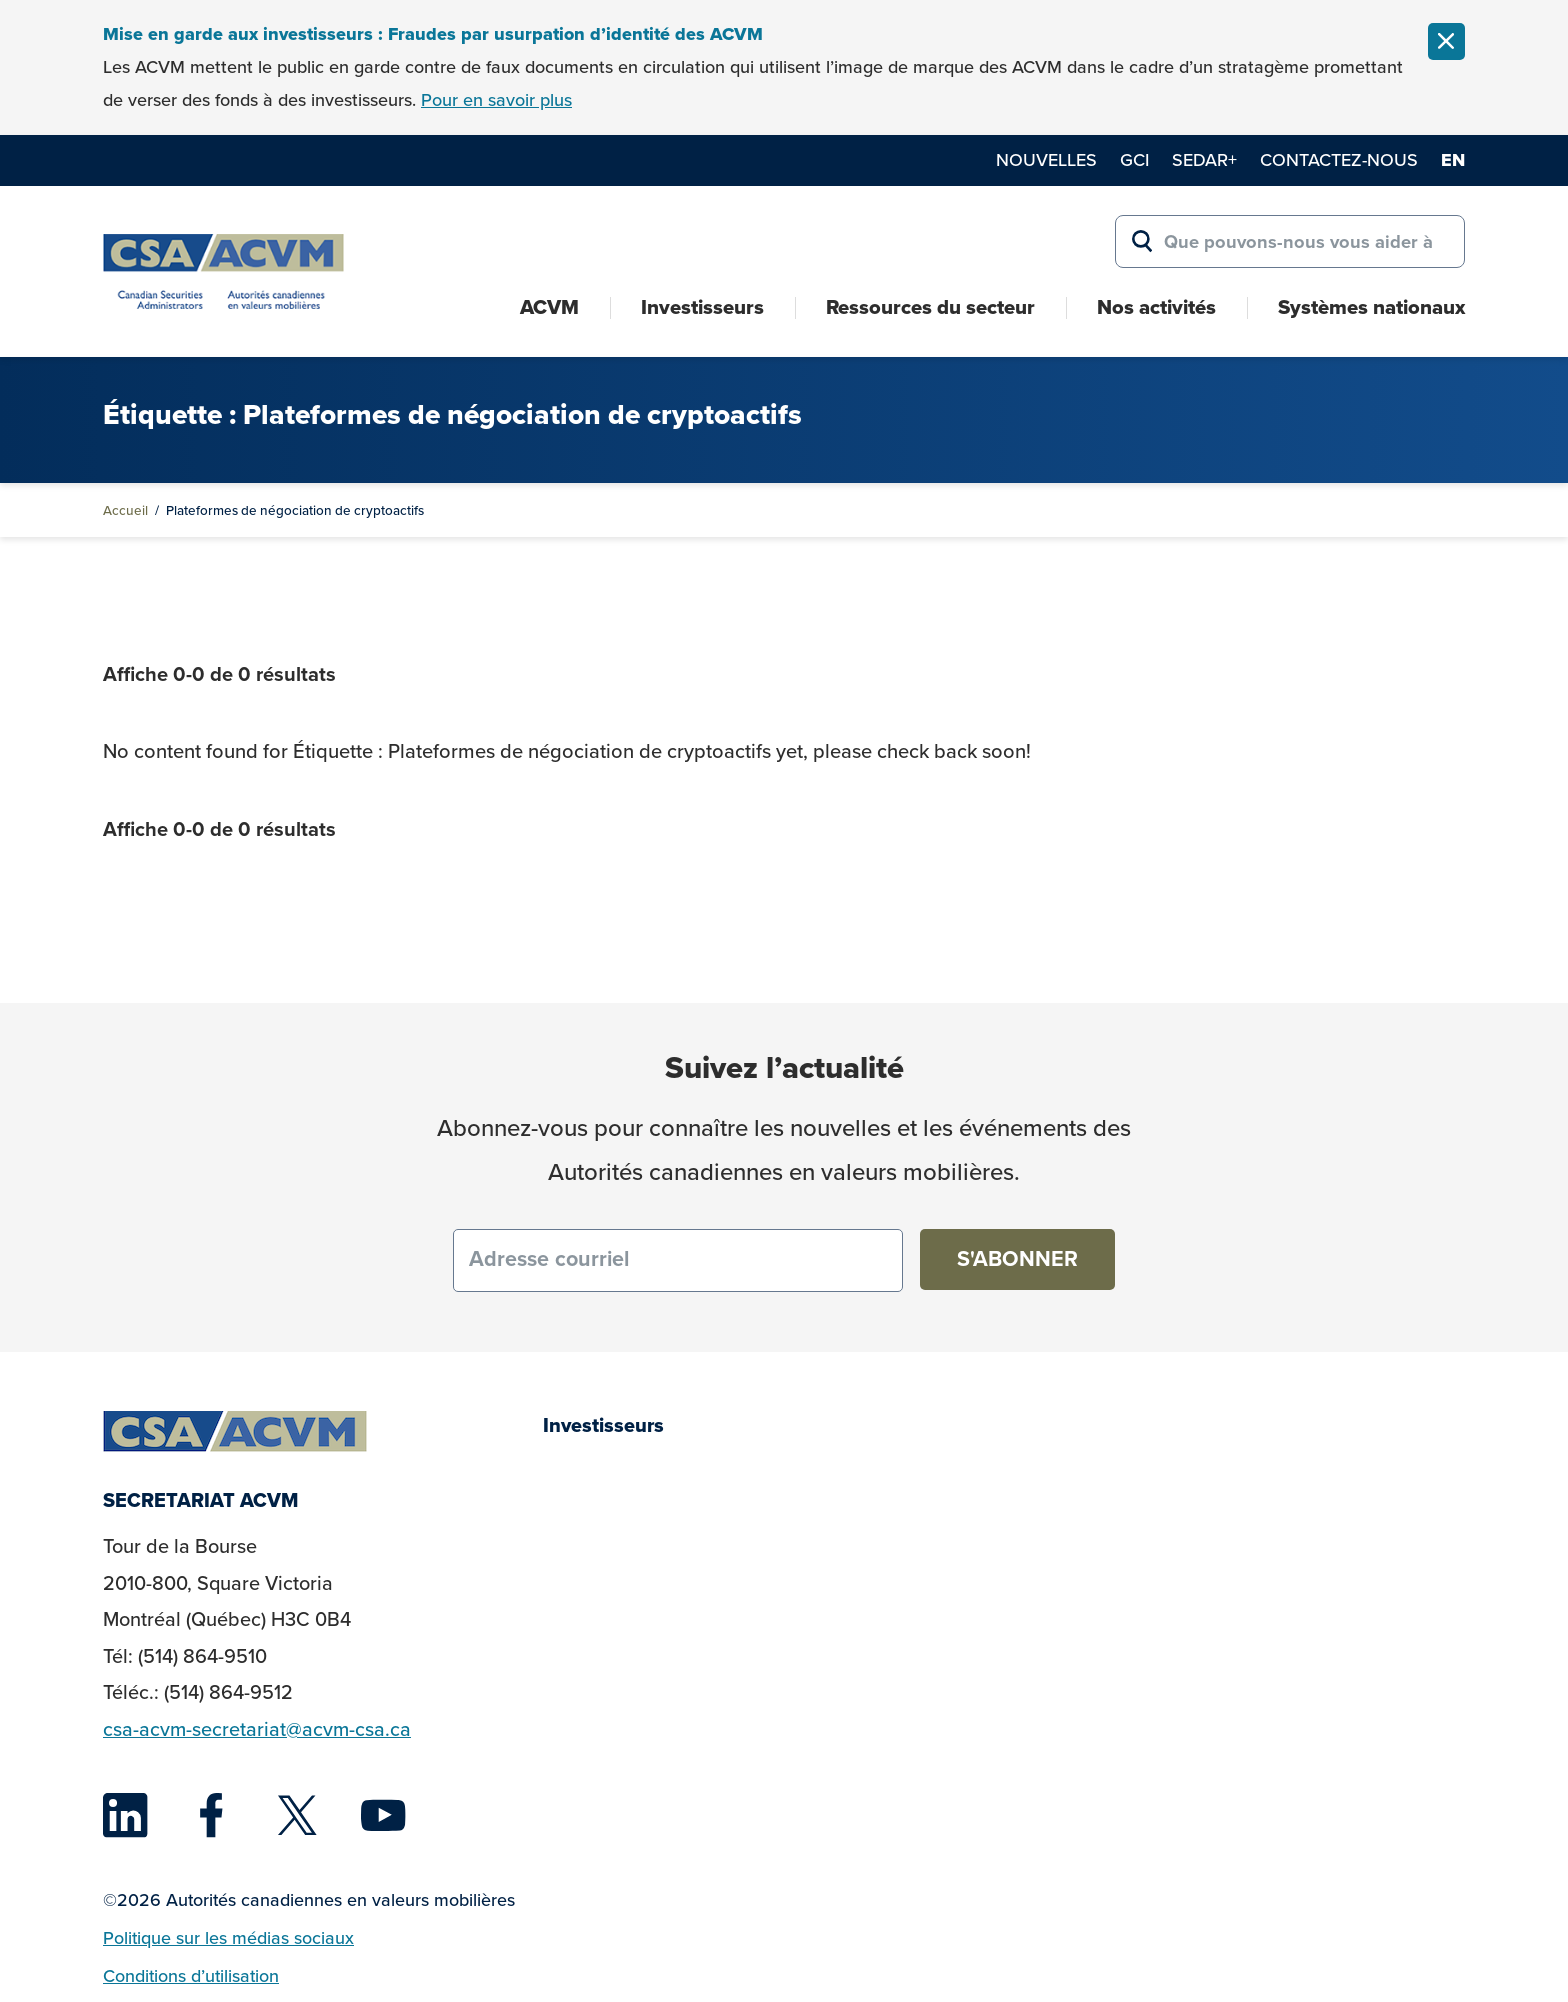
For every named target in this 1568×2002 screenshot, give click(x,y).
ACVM (549, 307)
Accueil (125, 510)
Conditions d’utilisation (191, 1976)
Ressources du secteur (930, 307)
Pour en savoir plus (496, 100)
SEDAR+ (1204, 160)
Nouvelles (1046, 160)
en (1453, 160)
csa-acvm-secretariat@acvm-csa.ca (257, 1729)
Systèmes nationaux (1371, 307)
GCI (1134, 160)
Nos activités (1156, 307)
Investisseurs (702, 307)
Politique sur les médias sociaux (228, 1938)
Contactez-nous (1339, 160)
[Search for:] (1290, 242)
